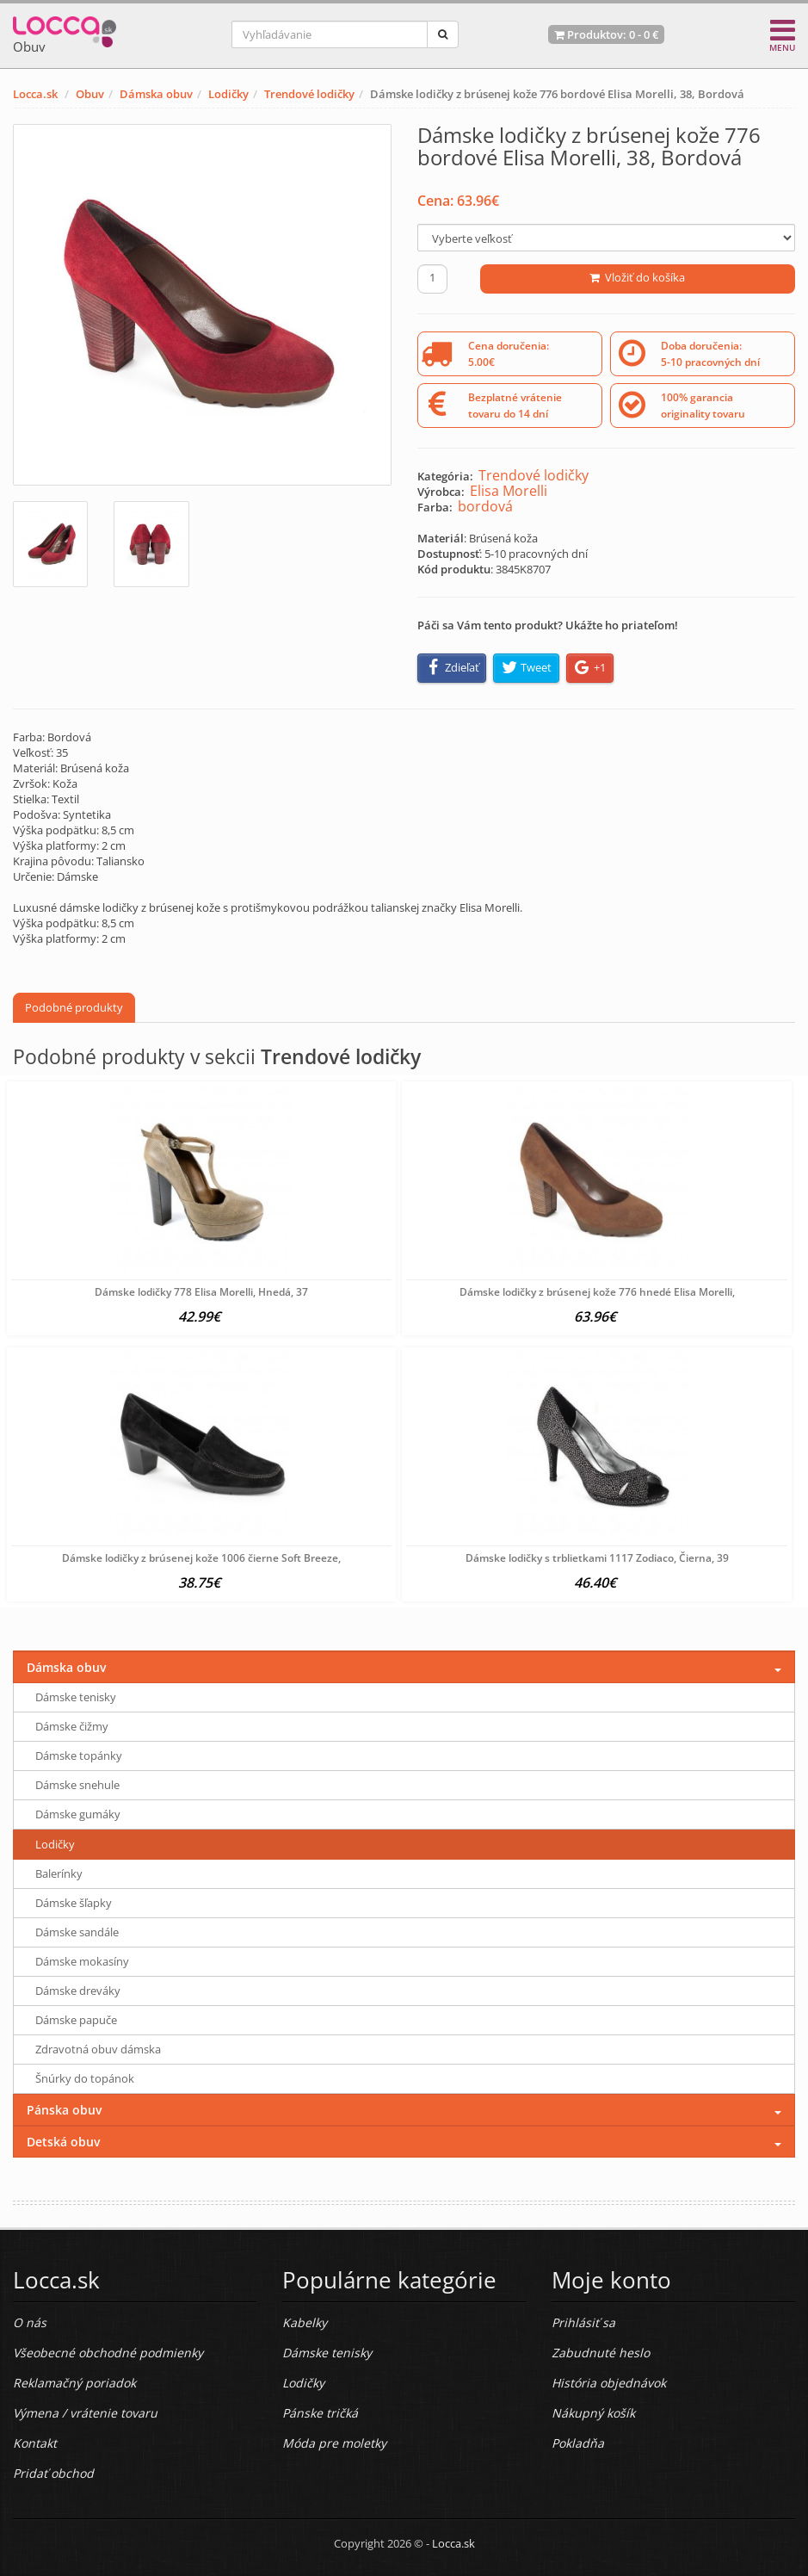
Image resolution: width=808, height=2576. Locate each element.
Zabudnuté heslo (601, 2352)
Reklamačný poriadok (74, 2383)
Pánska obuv (64, 2110)
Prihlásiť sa (583, 2322)
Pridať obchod (53, 2473)
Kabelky (304, 2322)
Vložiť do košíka (637, 277)
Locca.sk (35, 94)
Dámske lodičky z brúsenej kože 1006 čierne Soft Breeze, (201, 1558)
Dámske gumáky (77, 1814)
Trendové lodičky (309, 94)
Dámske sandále (77, 1932)
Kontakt (35, 2443)
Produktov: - (606, 34)
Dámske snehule (77, 1785)
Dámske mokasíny (82, 1961)
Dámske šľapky (73, 1902)
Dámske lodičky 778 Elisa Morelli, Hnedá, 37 (201, 1292)
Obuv (90, 94)
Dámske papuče (76, 2020)
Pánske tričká (320, 2413)
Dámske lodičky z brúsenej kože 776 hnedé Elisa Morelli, (597, 1292)
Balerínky (59, 1873)
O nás (29, 2322)
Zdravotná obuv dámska (98, 2049)
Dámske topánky (78, 1755)
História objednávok (609, 2383)
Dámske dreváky (77, 1990)
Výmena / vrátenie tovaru (85, 2413)
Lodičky (228, 94)
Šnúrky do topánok (84, 2078)
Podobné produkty (74, 1007)
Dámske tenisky (75, 1697)
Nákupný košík (593, 2413)
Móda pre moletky (334, 2443)
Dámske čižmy (71, 1726)
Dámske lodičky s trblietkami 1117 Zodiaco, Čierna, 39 (597, 1558)
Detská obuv (63, 2141)
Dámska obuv (156, 94)
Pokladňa (578, 2443)
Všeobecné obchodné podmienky (108, 2352)
